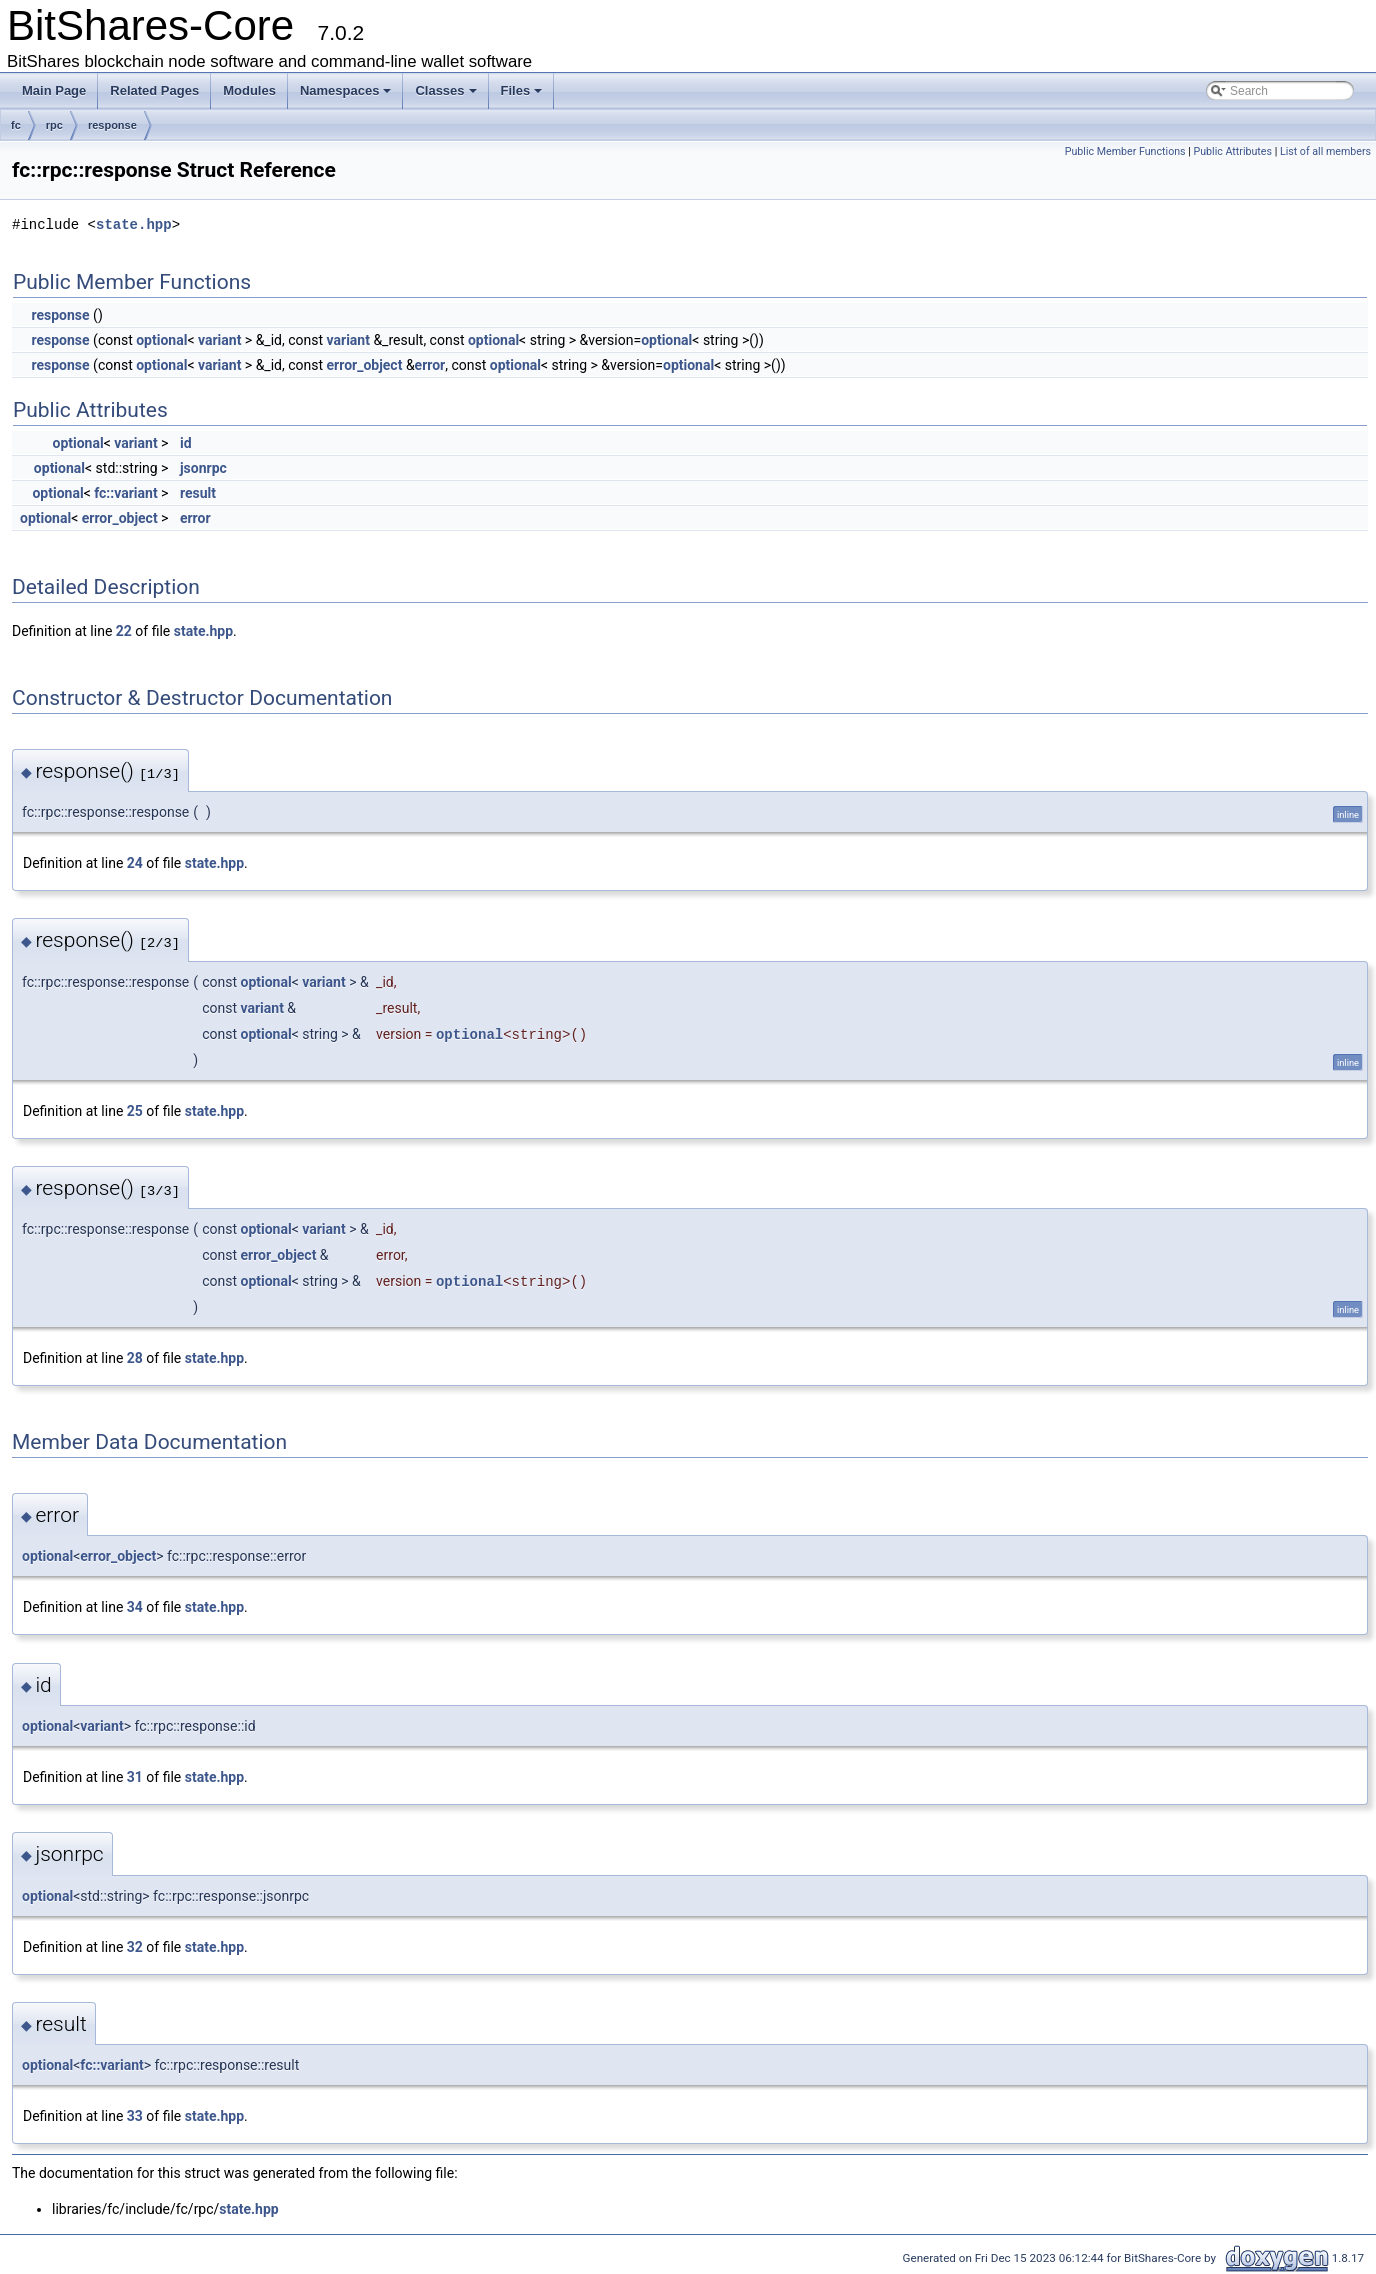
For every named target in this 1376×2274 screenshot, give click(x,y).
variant (219, 340)
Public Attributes (1232, 151)
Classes (445, 90)
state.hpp (134, 224)
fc (16, 125)
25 (135, 1111)
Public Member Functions (1125, 151)
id (186, 443)
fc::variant (125, 493)
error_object (365, 365)
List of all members (1325, 151)
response (112, 125)
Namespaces (346, 90)
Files (522, 90)
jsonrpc (203, 468)
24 (135, 863)
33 (135, 2116)
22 (124, 631)
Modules (249, 90)
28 (135, 1358)
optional (161, 340)
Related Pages (154, 90)
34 (135, 1607)
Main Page (54, 90)
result (198, 493)
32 (135, 1947)
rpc (54, 125)
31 (135, 1777)
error (430, 365)
